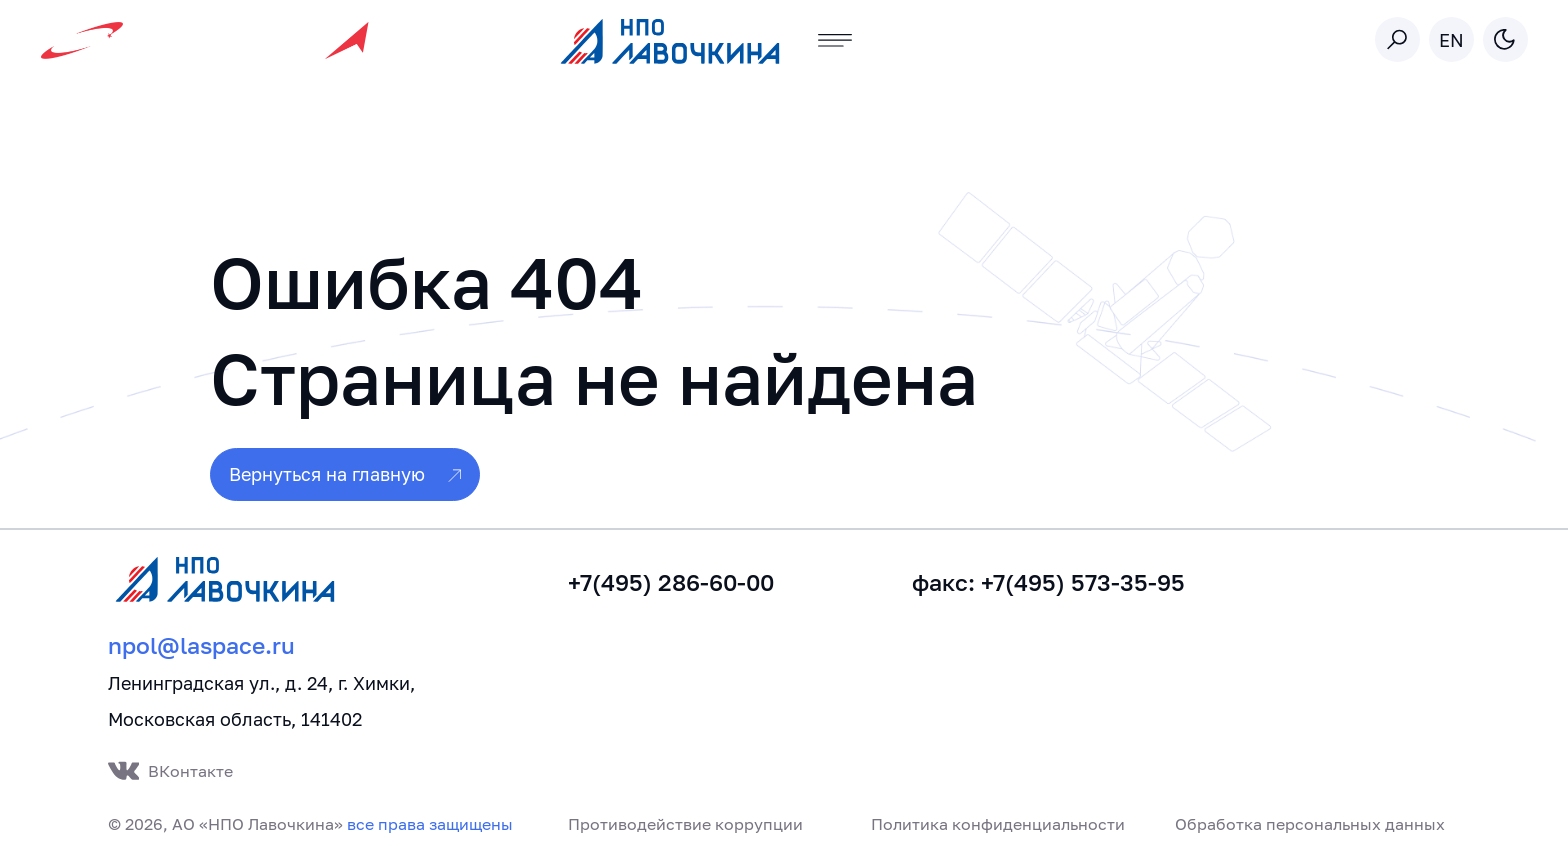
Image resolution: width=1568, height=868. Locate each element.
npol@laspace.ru (201, 645)
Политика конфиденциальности (998, 824)
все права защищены (430, 824)
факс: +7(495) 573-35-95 (1048, 582)
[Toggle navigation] (835, 40)
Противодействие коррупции (685, 824)
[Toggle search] (1397, 39)
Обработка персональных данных (1310, 824)
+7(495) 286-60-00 (671, 582)
